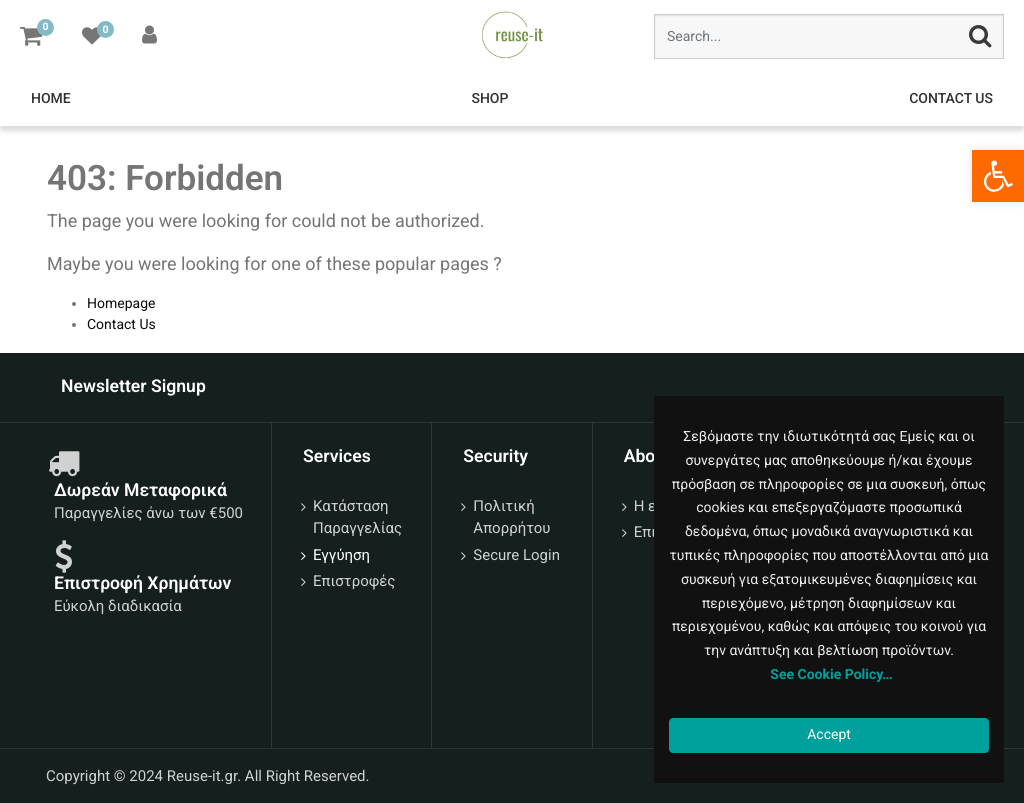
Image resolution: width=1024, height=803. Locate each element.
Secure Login (516, 555)
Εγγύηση (341, 555)
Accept (829, 735)
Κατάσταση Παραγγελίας (357, 517)
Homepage (121, 304)
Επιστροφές (354, 581)
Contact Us (121, 325)
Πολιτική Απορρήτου (511, 517)
